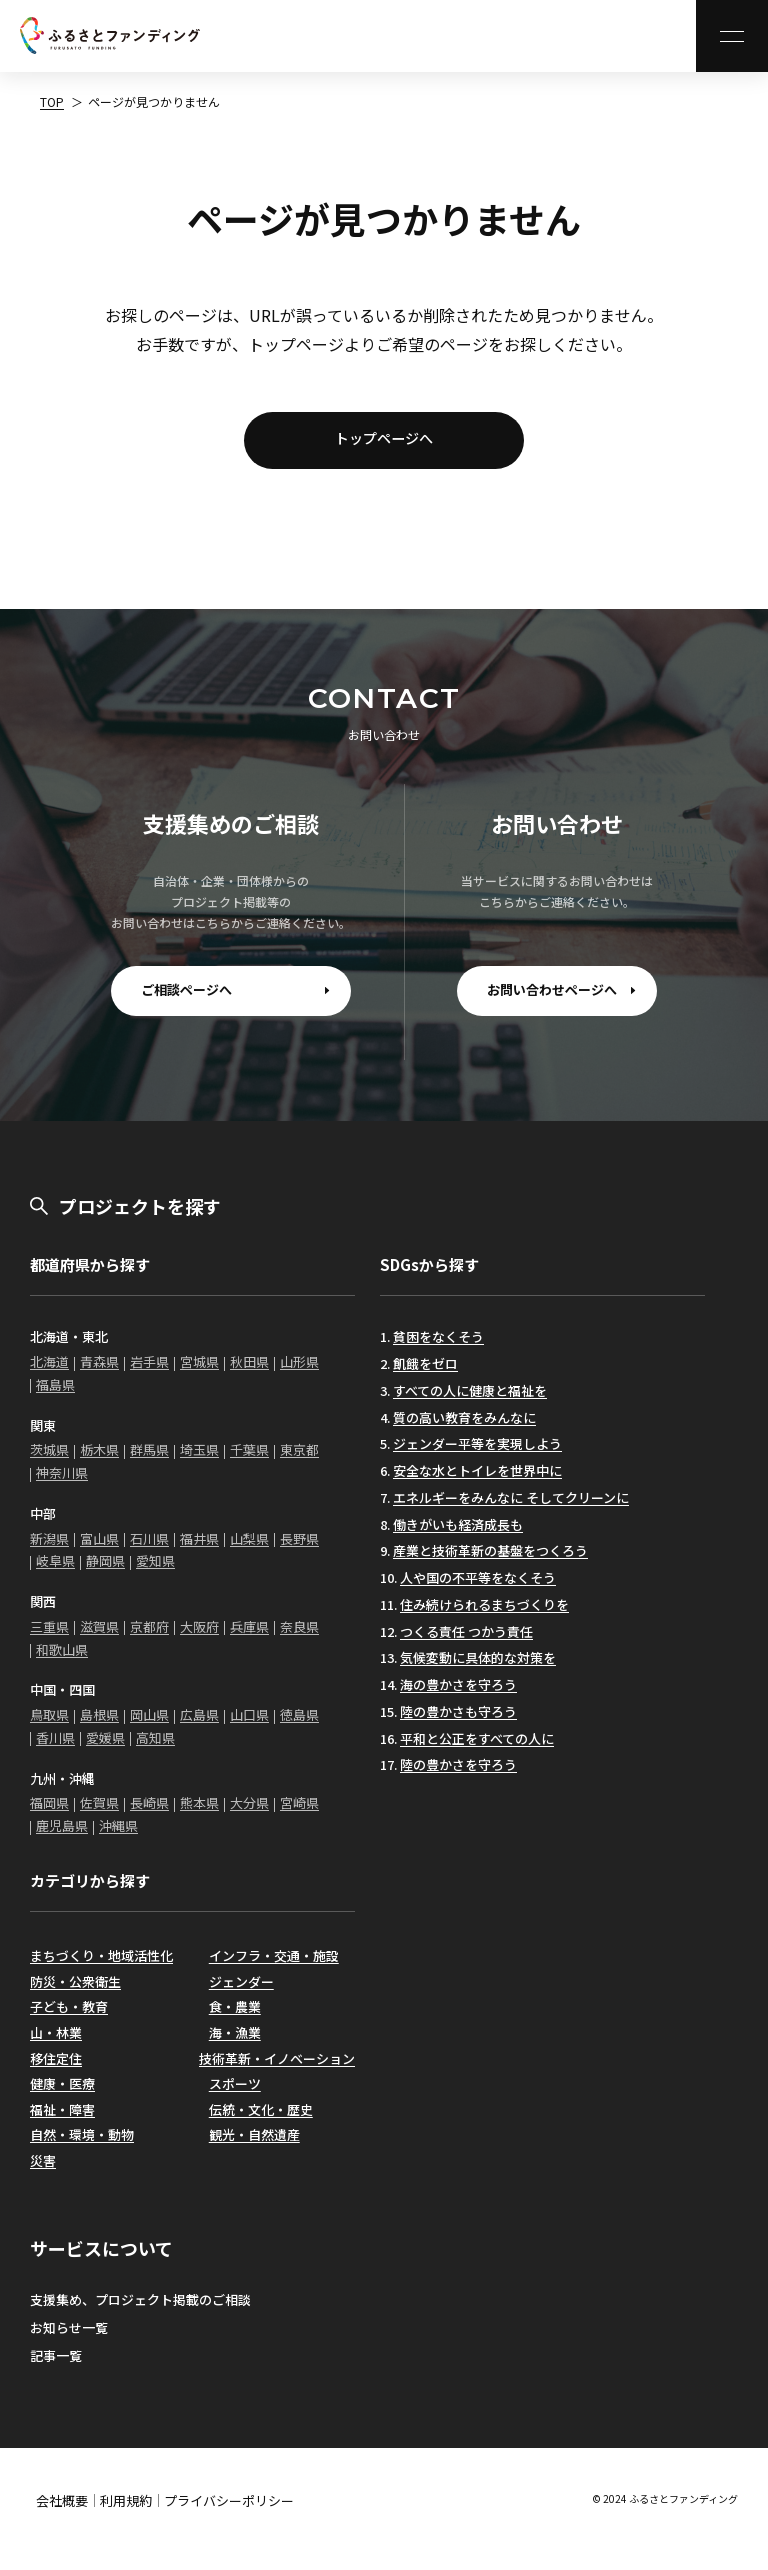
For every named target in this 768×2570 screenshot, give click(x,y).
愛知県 (155, 1572)
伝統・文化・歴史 (261, 2120)
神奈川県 (62, 1484)
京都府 (149, 1638)
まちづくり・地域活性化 (101, 1967)
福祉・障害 (62, 2120)
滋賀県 (99, 1638)
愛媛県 (105, 1749)
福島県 (55, 1396)
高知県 (155, 1749)
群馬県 (149, 1461)
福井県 (199, 1549)
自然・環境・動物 (82, 2146)
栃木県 (99, 1461)
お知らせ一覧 (69, 2339)
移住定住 (56, 2069)
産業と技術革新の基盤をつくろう (490, 1562)
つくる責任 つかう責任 (466, 1642)
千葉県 (249, 1461)
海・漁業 (235, 2044)
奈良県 (299, 1638)
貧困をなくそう (438, 1348)
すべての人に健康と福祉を (470, 1402)
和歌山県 (62, 1660)
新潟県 (49, 1549)
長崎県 (149, 1814)
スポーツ (235, 2095)
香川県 (55, 1749)
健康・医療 (62, 2095)
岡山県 (149, 1726)
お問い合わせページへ (552, 1001)
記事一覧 (56, 2367)
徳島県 (299, 1726)
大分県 (249, 1814)
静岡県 (105, 1572)
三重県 (49, 1638)
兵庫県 (249, 1638)
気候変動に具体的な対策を (478, 1669)
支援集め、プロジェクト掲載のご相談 (140, 2311)
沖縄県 (118, 1837)
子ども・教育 (69, 2018)
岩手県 (149, 1373)
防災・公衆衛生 (75, 1992)
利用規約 (126, 2512)
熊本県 (199, 1814)
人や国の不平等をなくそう (478, 1589)
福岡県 (49, 1814)
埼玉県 (199, 1461)
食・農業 (235, 2018)
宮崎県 (299, 1814)
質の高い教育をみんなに (464, 1428)
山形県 (299, 1373)
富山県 (99, 1549)
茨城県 (49, 1461)
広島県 (199, 1726)
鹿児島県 (62, 1837)
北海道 (49, 1373)
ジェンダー (241, 1992)
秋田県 (249, 1373)
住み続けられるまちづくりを (484, 1616)
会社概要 (62, 2512)
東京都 (299, 1461)
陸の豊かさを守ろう (458, 1776)
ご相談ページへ (186, 1001)
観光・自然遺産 (254, 2146)
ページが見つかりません (154, 101)
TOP (52, 101)
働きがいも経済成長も (458, 1535)
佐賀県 (99, 1814)
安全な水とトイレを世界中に (477, 1482)
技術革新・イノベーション (277, 2069)
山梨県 (249, 1549)
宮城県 (199, 1373)
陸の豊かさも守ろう (458, 1723)
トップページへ (384, 443)
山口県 (249, 1726)
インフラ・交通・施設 (274, 1967)
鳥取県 (49, 1726)
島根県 (99, 1726)
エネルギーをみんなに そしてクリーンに (511, 1509)
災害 (43, 2172)
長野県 (299, 1549)
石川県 (149, 1549)
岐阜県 (55, 1572)
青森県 (99, 1373)
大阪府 (199, 1638)
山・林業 (56, 2044)
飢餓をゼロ (425, 1375)
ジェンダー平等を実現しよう (477, 1455)
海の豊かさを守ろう (458, 1696)
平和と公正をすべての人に (477, 1749)
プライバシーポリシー (229, 2512)
